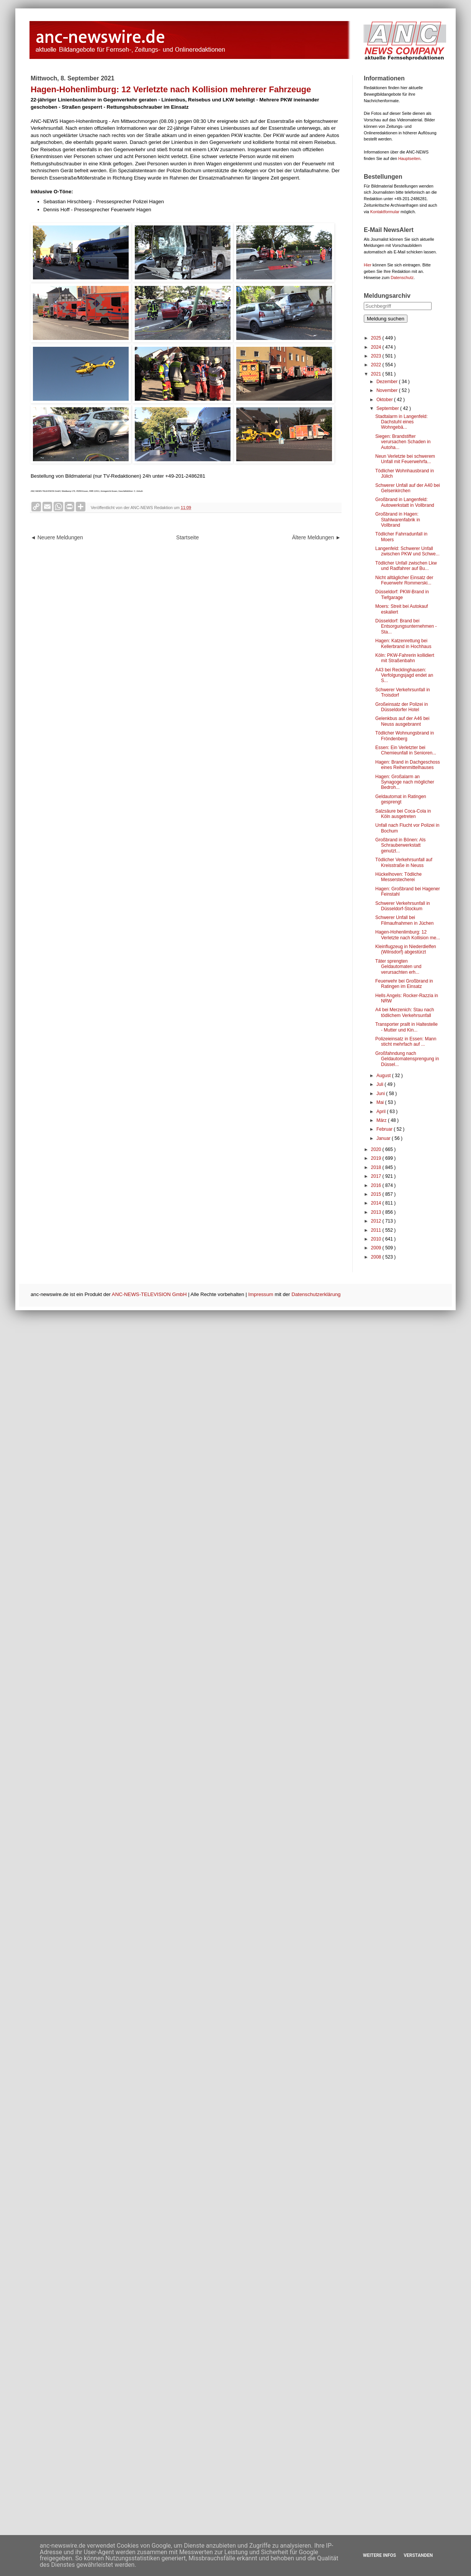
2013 (377, 1212)
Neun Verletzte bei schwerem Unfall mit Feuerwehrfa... (405, 459)
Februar (385, 1129)
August (384, 1075)
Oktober (385, 399)
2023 (377, 356)
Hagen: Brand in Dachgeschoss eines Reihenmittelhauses (407, 764)
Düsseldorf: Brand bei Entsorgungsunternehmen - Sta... (406, 626)
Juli (380, 1084)
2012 (377, 1221)
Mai (380, 1102)
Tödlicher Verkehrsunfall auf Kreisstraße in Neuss (403, 862)
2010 (377, 1239)
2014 (377, 1203)
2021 (377, 374)
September (388, 408)
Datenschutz (402, 277)
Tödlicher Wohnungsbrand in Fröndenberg (404, 735)
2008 (377, 1257)
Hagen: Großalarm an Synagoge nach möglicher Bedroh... (404, 782)
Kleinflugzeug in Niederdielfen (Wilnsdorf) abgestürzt (405, 949)
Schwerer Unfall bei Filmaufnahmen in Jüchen (404, 920)
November (387, 390)
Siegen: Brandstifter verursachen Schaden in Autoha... (402, 442)
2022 (377, 364)
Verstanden (418, 2555)
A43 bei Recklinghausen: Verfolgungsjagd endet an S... (404, 675)
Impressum (260, 1294)
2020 (377, 1149)
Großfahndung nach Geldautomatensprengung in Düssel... (407, 1059)
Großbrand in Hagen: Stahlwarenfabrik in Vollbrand (397, 519)
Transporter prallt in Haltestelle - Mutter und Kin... (406, 1027)
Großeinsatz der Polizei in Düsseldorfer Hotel (401, 707)
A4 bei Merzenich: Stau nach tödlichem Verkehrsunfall (404, 1012)
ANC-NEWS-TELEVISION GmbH (149, 1294)
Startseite (187, 537)
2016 (377, 1185)
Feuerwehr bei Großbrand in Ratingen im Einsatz (404, 983)
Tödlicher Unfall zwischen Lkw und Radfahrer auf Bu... (406, 565)
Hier (367, 265)
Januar (384, 1138)
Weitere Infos (379, 2555)
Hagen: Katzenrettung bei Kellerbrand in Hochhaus (403, 643)
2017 (377, 1176)
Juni (381, 1093)
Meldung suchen (385, 319)
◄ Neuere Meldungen (57, 537)
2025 (377, 338)
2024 (377, 347)
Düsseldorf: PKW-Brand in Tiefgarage (402, 594)
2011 (377, 1230)
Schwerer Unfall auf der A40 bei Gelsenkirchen (407, 488)
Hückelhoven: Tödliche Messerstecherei (398, 877)
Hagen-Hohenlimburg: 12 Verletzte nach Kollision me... (407, 934)
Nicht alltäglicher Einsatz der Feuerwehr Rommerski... (404, 580)
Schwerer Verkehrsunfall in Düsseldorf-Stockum (402, 906)
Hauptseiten (409, 158)
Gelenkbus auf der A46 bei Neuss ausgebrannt (402, 721)
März (382, 1120)
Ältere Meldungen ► (316, 537)
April (381, 1111)
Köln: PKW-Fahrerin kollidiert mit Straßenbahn (404, 658)
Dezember (387, 381)
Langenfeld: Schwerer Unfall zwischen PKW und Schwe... (407, 551)
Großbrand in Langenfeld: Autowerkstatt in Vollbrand (404, 502)
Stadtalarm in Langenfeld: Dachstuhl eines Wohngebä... (401, 422)
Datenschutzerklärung (315, 1294)
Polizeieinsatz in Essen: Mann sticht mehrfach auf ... (405, 1041)
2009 (377, 1247)
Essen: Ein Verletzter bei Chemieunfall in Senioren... (405, 750)
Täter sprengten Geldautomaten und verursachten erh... (398, 966)
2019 (377, 1158)
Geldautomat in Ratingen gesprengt (400, 799)
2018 (377, 1167)
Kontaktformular (384, 211)
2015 (377, 1194)
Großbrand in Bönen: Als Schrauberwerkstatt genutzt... (400, 845)
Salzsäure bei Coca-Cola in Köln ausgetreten (403, 813)
